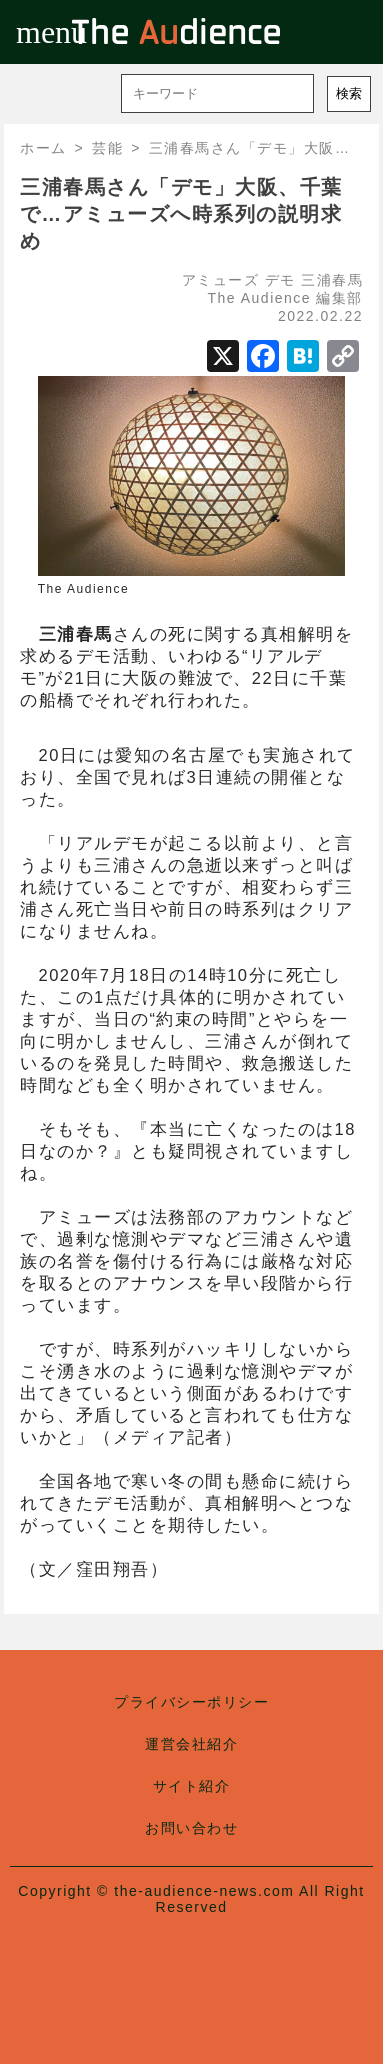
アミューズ (221, 280)
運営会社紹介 (191, 1744)
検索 (349, 93)
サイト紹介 (192, 1786)
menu (32, 32)
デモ (280, 280)
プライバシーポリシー (191, 1702)
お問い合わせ (191, 1828)
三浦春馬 (332, 280)
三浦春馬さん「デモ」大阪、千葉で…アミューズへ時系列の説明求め (181, 214)
